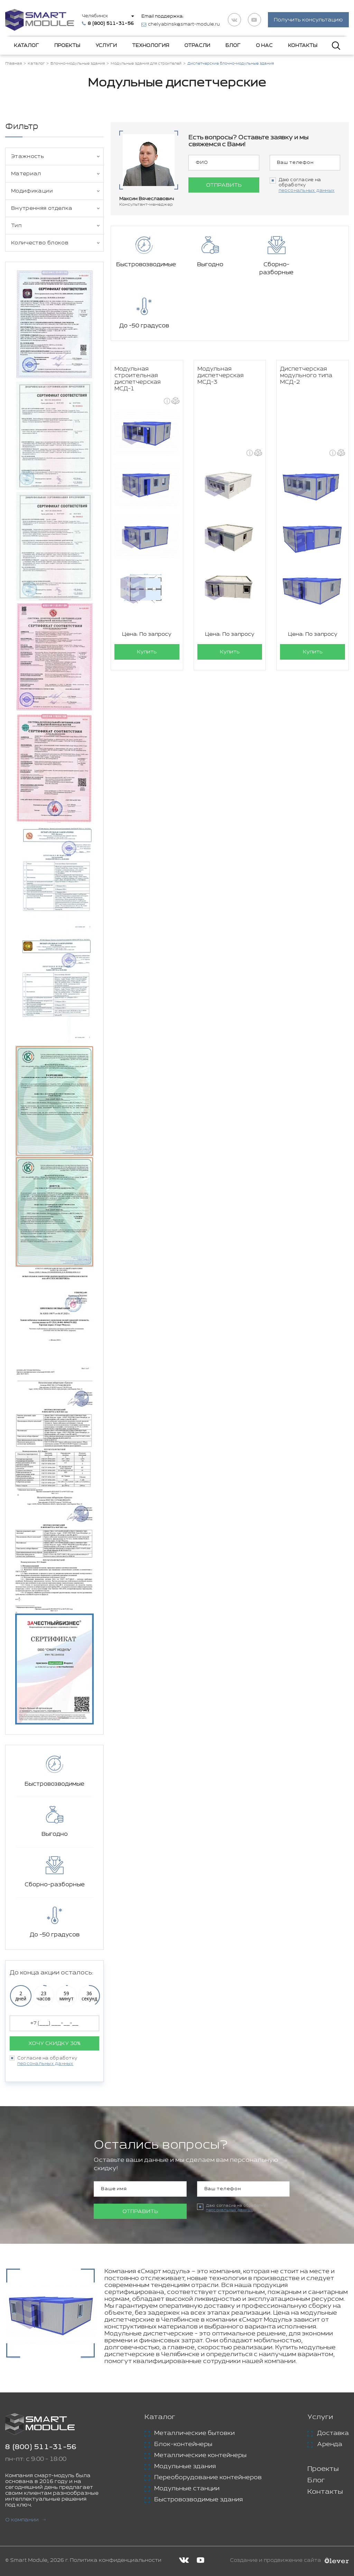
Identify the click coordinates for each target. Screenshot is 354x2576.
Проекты (67, 45)
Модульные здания (185, 2466)
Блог (233, 45)
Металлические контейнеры (200, 2455)
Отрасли (197, 45)
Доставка (333, 2433)
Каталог (26, 45)
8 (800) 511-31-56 (40, 2447)
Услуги (106, 45)
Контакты (302, 45)
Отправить (224, 185)
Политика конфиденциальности (115, 2560)
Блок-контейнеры (183, 2444)
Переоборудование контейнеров (208, 2477)
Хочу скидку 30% (54, 2043)
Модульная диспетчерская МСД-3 (220, 322)
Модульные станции (187, 2488)
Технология (150, 45)
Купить (147, 599)
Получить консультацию (308, 20)
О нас (264, 45)
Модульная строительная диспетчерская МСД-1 (137, 326)
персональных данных (45, 2063)
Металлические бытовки (194, 2433)
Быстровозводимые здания (198, 2499)
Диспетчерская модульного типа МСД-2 (306, 322)
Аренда (329, 2444)
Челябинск (95, 16)
